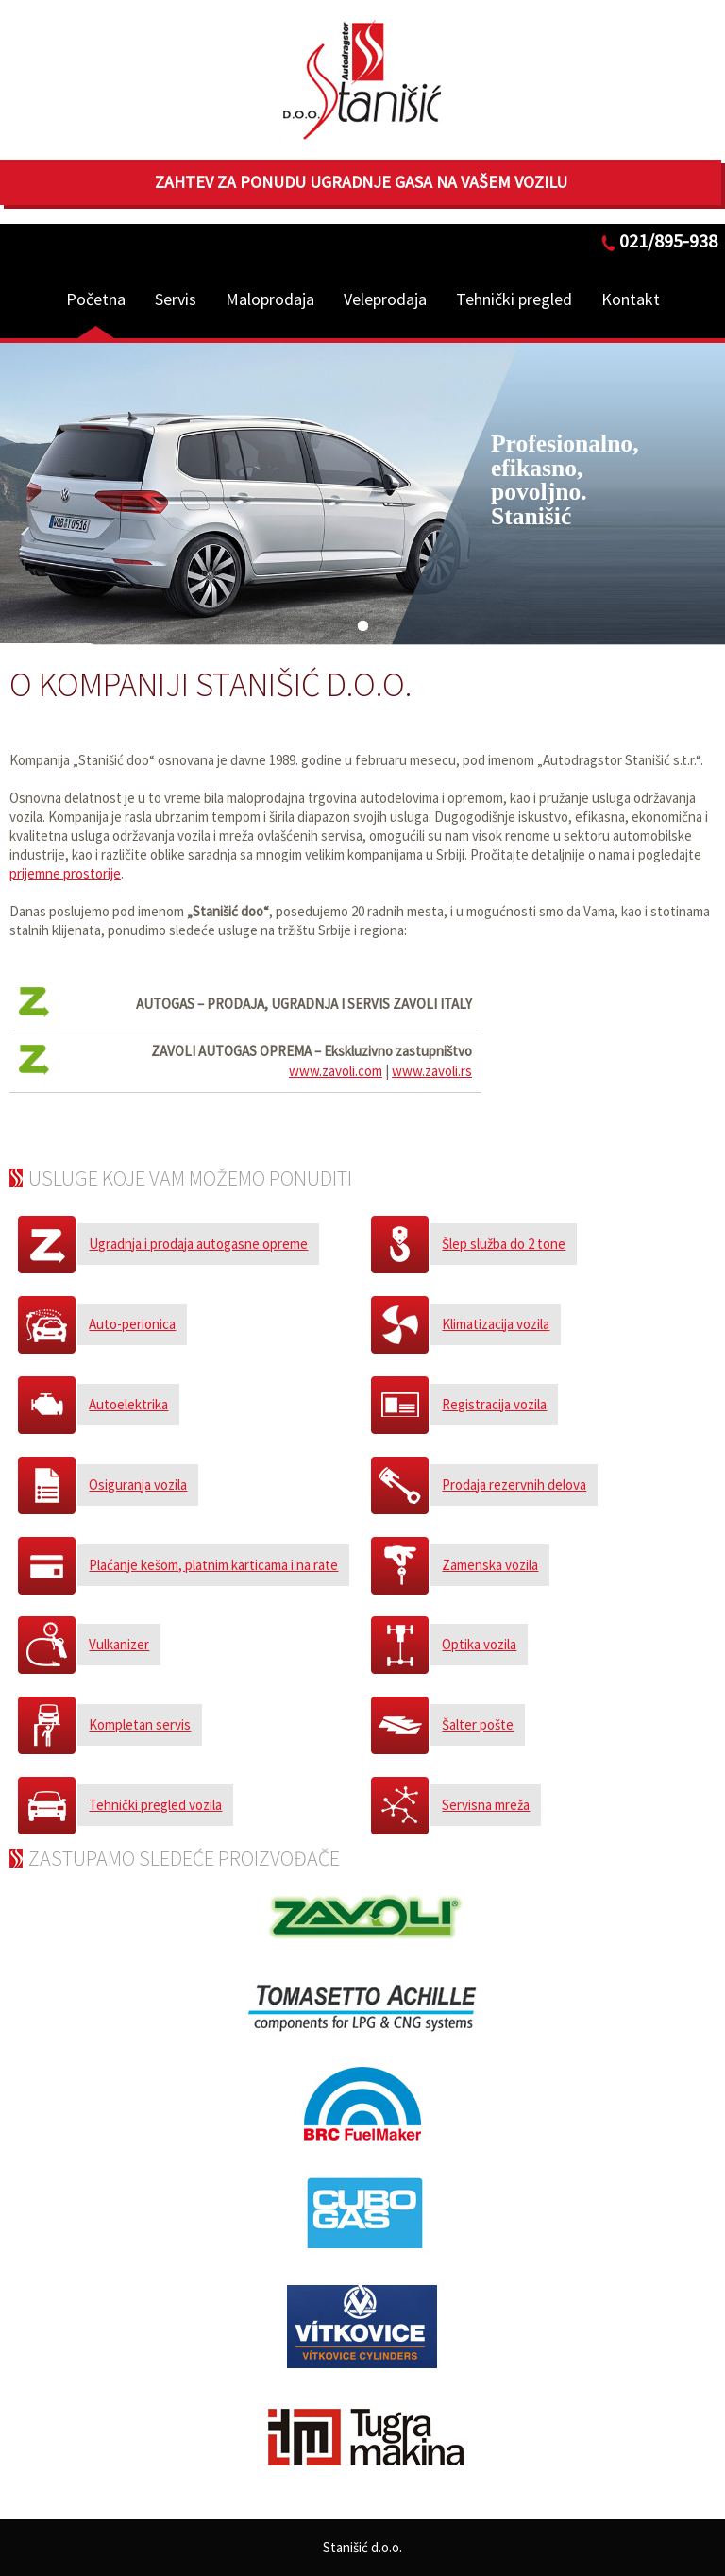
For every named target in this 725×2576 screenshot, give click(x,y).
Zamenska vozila (490, 1565)
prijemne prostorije (65, 873)
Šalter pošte (478, 1724)
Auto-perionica (132, 1324)
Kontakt (630, 299)
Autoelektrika (128, 1404)
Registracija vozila (494, 1404)
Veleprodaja (385, 299)
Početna (96, 299)
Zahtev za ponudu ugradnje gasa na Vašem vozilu (361, 182)
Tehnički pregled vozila (155, 1805)
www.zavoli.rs (432, 1071)
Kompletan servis (140, 1724)
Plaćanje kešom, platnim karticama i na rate (213, 1565)
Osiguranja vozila (138, 1484)
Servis (175, 299)
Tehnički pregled (514, 299)
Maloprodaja (270, 299)
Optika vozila (479, 1644)
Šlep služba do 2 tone (503, 1244)
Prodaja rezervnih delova (514, 1484)
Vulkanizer (119, 1644)
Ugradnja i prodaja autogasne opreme (198, 1244)
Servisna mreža (486, 1805)
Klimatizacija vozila (495, 1324)
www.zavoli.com (335, 1071)
